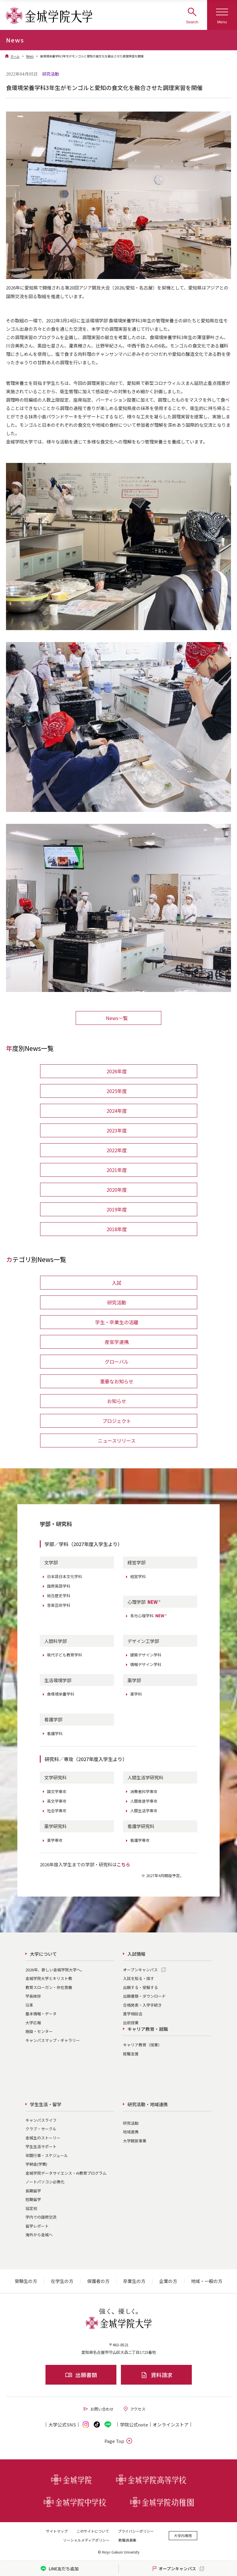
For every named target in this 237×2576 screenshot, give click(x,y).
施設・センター (39, 2031)
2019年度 (117, 1209)
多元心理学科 (148, 1615)
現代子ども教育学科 (64, 1655)
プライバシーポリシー (136, 2531)
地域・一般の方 (206, 2281)
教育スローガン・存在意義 (48, 1987)
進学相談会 (132, 2013)
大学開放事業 (134, 2141)
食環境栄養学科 (60, 1694)
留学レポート (37, 2226)
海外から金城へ (39, 2234)
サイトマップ (57, 2531)
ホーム (14, 56)
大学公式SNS (62, 2424)
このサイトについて (93, 2531)
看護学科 (55, 1733)
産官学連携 (117, 1341)
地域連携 (131, 2132)
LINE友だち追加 (59, 2568)
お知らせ (116, 1401)
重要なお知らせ (116, 1381)
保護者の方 (98, 2281)
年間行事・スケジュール (46, 2155)
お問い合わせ (98, 2409)
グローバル (117, 1361)
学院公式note (134, 2424)
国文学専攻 (56, 1791)
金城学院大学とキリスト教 (48, 1978)
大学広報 (33, 2022)
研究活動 (116, 1302)
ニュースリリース (117, 1440)
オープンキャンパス (140, 1970)
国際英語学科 (58, 1586)
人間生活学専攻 (143, 1810)
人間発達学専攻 (143, 1801)
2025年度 (117, 1091)
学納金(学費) (36, 2164)
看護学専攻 (140, 1840)
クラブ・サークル (41, 2129)
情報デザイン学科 (145, 1664)
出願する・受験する (140, 1987)
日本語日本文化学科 (64, 1576)
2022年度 (117, 1150)
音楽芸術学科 (58, 1605)
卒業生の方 (134, 2281)
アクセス (134, 2409)
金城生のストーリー (42, 2138)
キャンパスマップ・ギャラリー (52, 2040)
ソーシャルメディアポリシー (86, 2540)
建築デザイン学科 (145, 1655)
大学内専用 (183, 2535)
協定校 (31, 2208)
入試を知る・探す (138, 1978)
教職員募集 (127, 2540)
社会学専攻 (56, 1810)
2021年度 (117, 1169)
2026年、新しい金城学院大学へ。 (54, 1970)
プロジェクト (116, 1420)
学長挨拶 (33, 1996)
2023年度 (117, 1130)
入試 (116, 1282)
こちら (123, 1864)
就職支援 (131, 2054)
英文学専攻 (56, 1801)
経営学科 (138, 1576)
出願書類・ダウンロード (144, 1996)
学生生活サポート (41, 2146)
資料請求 (156, 2375)
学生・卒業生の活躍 (116, 1322)
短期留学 (33, 2199)
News (30, 56)
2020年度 (117, 1189)
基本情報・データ (41, 2013)
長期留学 (33, 2191)
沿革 (29, 2005)
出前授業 (131, 2022)
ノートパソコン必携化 (44, 2182)
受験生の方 (26, 2281)
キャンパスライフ (41, 2120)
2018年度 (117, 1229)
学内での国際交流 (41, 2217)
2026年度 (117, 1071)
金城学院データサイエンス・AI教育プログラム (66, 2173)
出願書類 (81, 2375)
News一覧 (117, 1018)
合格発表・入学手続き (142, 2005)
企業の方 (168, 2281)
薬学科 (136, 1694)
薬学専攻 (55, 1840)
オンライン (171, 2424)
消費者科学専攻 (143, 1791)
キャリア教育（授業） (142, 2045)
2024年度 (117, 1110)
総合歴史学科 (58, 1595)
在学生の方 (62, 2281)
